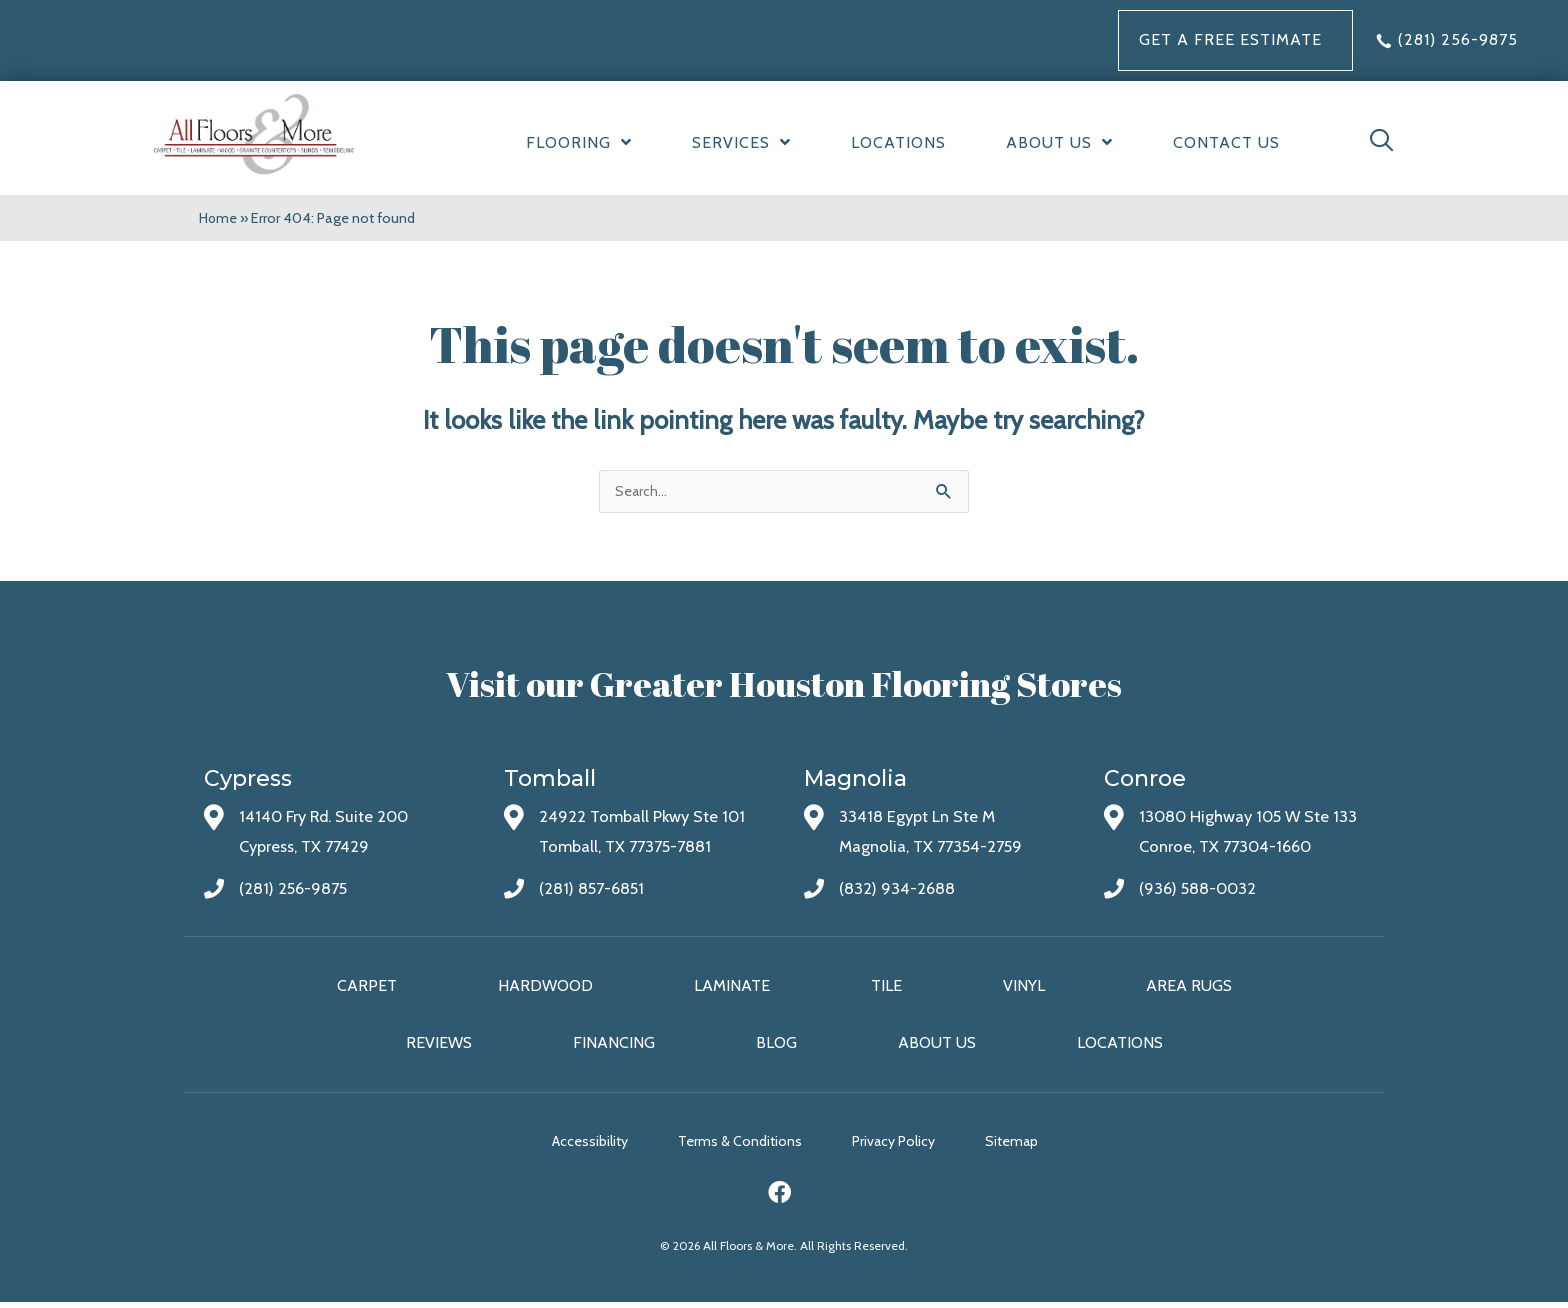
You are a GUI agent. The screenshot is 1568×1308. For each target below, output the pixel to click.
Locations (1120, 1045)
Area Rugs (1189, 987)
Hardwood (545, 987)
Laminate (732, 987)
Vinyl (1024, 987)
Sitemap (1041, 1146)
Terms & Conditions (740, 1146)
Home (219, 218)
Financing (614, 1045)
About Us (937, 1045)
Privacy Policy (908, 1146)
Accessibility (575, 1146)
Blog (776, 1045)
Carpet (367, 987)
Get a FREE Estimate (1230, 39)
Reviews (439, 1045)
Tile (886, 987)
